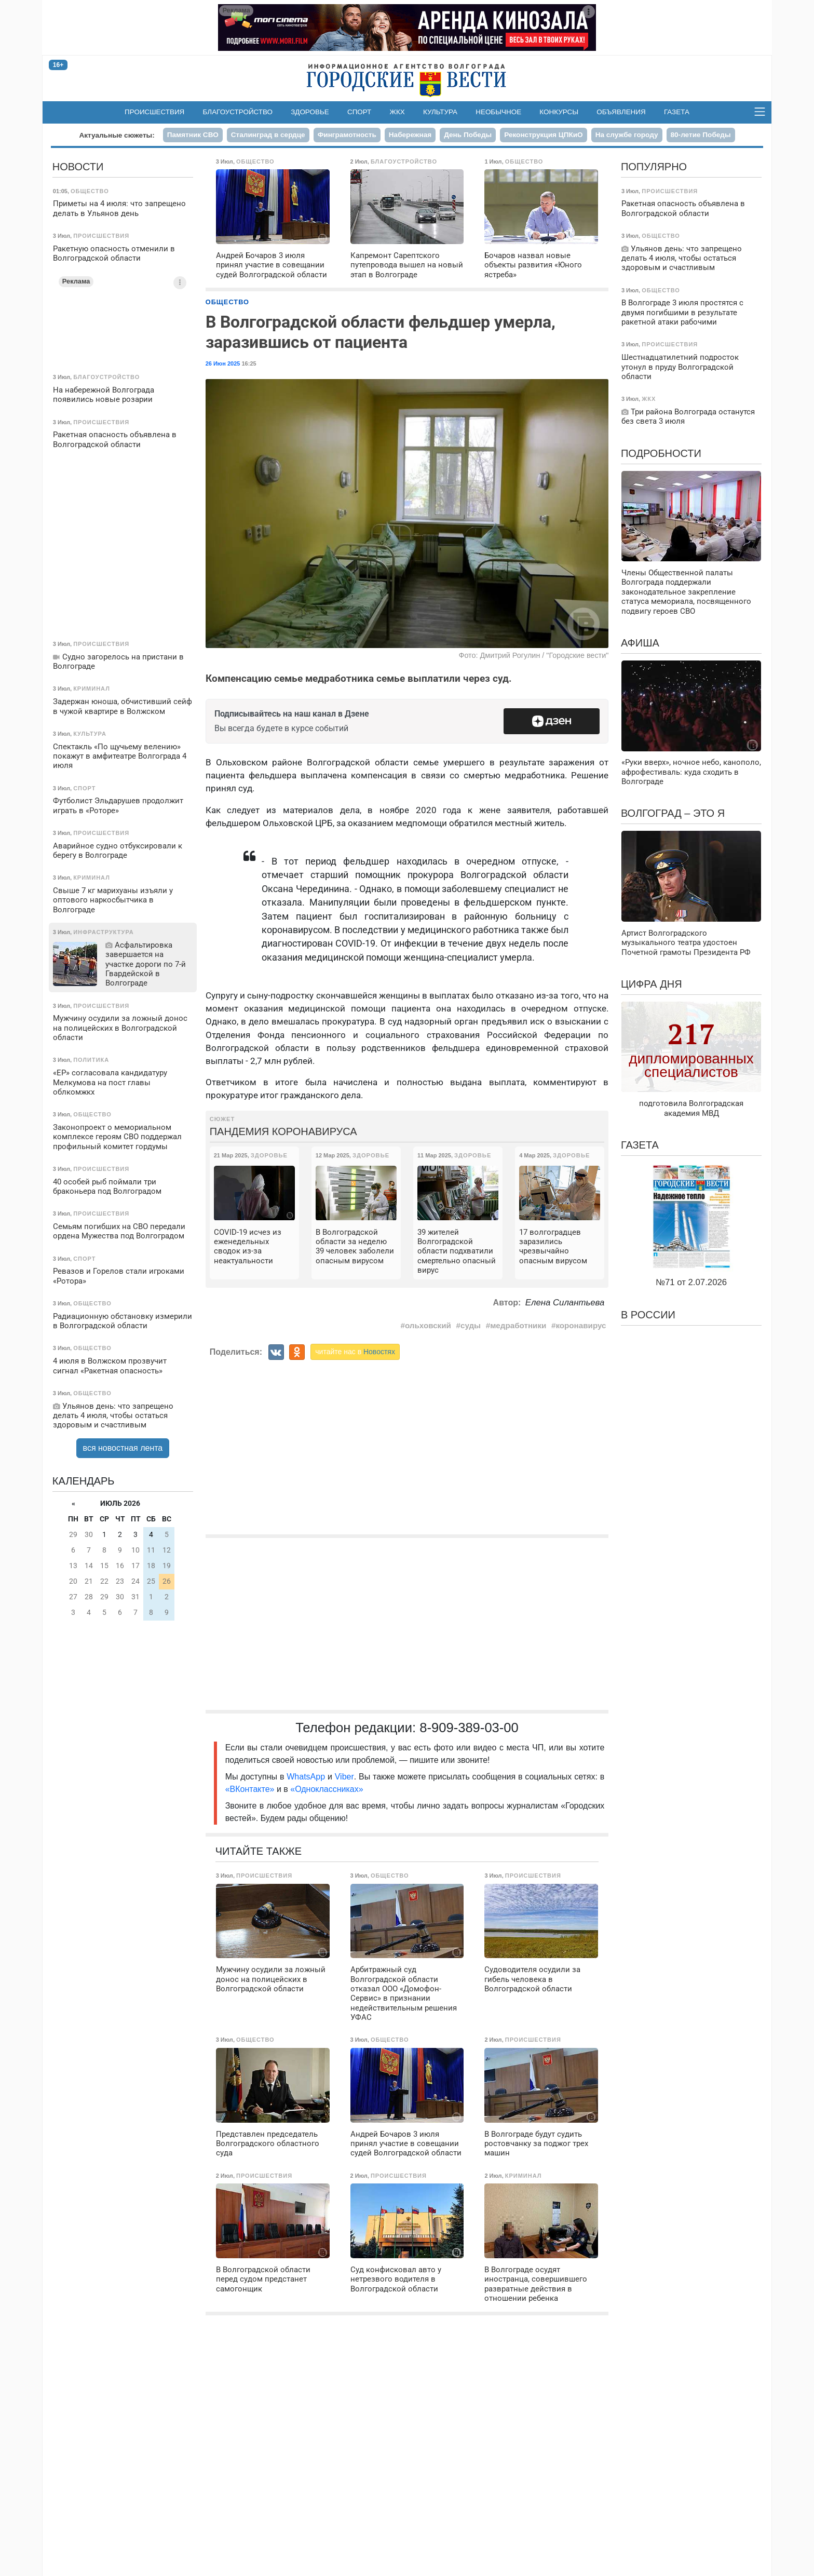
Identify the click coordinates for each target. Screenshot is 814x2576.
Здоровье (310, 112)
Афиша (640, 643)
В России (648, 1314)
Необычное (498, 112)
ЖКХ (397, 112)
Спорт (359, 112)
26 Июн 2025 (223, 363)
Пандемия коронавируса (283, 1131)
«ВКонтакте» (250, 1789)
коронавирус (580, 1325)
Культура (440, 112)
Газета (676, 112)
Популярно (654, 166)
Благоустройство (238, 112)
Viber (344, 1776)
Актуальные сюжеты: (116, 135)
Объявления (620, 112)
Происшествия (154, 112)
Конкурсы (558, 112)
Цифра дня (651, 984)
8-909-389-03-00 (469, 1727)
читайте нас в (355, 1351)
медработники (518, 1325)
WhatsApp (307, 1776)
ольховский (428, 1325)
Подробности (661, 453)
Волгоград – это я (673, 813)
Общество (227, 302)
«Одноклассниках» (326, 1789)
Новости (78, 166)
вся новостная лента (123, 1448)
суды (470, 1325)
